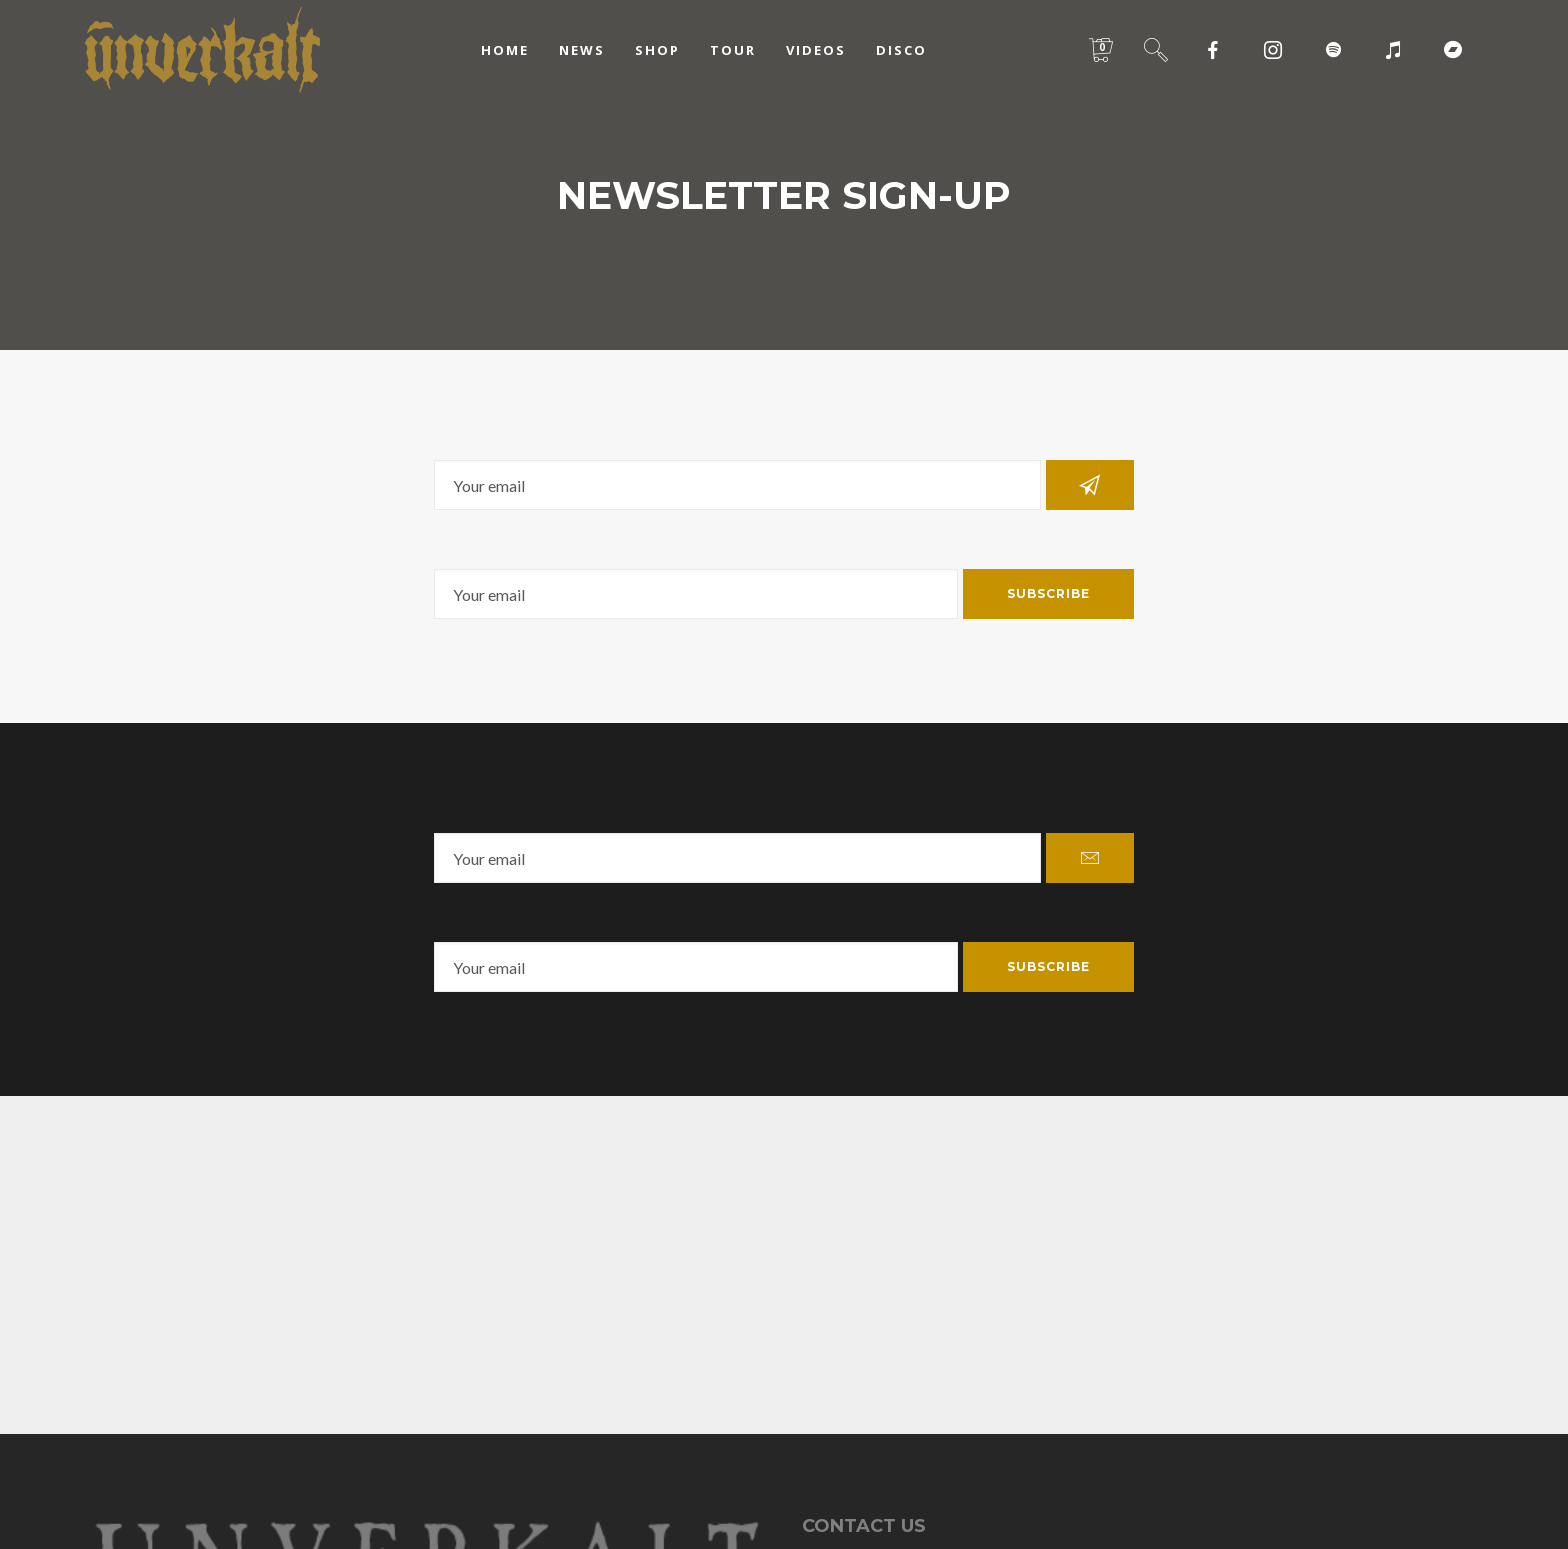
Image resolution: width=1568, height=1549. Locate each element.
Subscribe (1048, 593)
